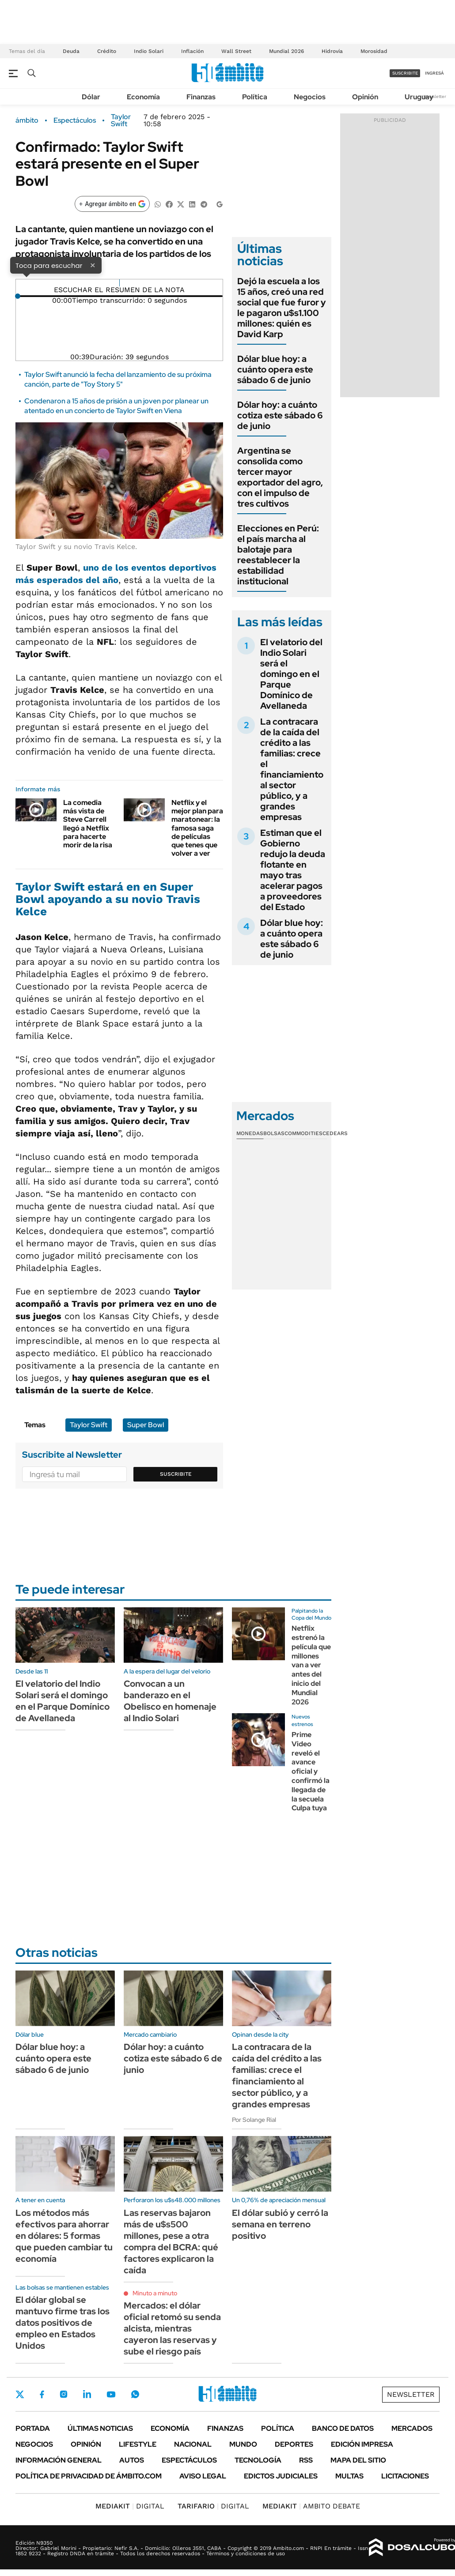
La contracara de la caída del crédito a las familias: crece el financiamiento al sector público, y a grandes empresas (291, 769)
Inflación (192, 51)
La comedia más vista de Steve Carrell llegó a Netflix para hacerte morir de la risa (87, 824)
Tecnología (258, 2460)
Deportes (294, 2444)
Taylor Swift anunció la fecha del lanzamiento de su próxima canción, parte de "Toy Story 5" (118, 379)
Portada (32, 2428)
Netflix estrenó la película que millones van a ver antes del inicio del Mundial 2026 (311, 1665)
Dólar (91, 97)
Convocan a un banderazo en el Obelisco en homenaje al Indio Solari (170, 1701)
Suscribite (176, 1474)
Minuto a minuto (155, 2293)
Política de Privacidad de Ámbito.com (88, 2476)
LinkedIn (87, 2394)
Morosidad (373, 51)
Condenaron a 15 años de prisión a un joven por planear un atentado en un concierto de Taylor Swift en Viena (116, 405)
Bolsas (273, 1133)
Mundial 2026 (286, 51)
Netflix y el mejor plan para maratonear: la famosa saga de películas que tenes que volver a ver (197, 828)
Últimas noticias (100, 2428)
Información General (58, 2460)
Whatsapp (135, 2394)
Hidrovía (332, 51)
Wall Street (236, 51)
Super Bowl (145, 1424)
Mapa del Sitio (358, 2460)
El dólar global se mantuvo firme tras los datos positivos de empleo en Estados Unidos (62, 2322)
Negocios (310, 97)
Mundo (243, 2444)
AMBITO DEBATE (311, 2506)
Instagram (64, 2394)
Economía (143, 97)
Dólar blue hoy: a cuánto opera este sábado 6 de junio (275, 369)
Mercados (411, 2428)
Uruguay (419, 97)
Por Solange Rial (254, 2120)
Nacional (193, 2444)
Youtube (110, 2394)
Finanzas (201, 97)
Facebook (42, 2394)
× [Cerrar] (93, 265)
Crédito (106, 51)
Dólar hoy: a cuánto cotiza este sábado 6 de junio (280, 415)
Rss (306, 2460)
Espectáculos (74, 120)
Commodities (303, 1133)
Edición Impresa (362, 2444)
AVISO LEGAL (202, 2476)
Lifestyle (137, 2444)
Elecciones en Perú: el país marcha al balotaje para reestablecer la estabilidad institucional (278, 555)
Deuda (71, 51)
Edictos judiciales (281, 2476)
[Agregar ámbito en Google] (112, 204)
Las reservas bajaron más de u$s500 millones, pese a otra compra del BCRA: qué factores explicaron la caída (171, 2241)
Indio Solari (148, 51)
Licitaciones (405, 2476)
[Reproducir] (119, 282)
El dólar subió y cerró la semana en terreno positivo (280, 2224)
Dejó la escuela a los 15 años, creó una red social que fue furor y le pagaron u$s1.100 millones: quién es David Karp (281, 307)
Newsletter (434, 96)
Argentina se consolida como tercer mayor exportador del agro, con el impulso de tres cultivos (280, 477)
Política (254, 97)
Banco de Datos (343, 2428)
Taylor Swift (121, 120)
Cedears (335, 1133)
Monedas (249, 1133)
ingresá (434, 73)
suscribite (405, 73)
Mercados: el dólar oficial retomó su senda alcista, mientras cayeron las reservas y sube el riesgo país (172, 2328)
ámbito (26, 120)
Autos (131, 2460)
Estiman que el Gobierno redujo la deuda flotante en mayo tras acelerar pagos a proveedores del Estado (292, 870)
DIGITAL (129, 2506)
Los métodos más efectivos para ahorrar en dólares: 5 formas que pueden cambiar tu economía (64, 2235)
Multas (349, 2476)
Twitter (19, 2394)
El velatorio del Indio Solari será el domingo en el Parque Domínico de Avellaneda (291, 673)
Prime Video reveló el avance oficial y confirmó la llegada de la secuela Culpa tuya (311, 1771)
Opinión (365, 97)
